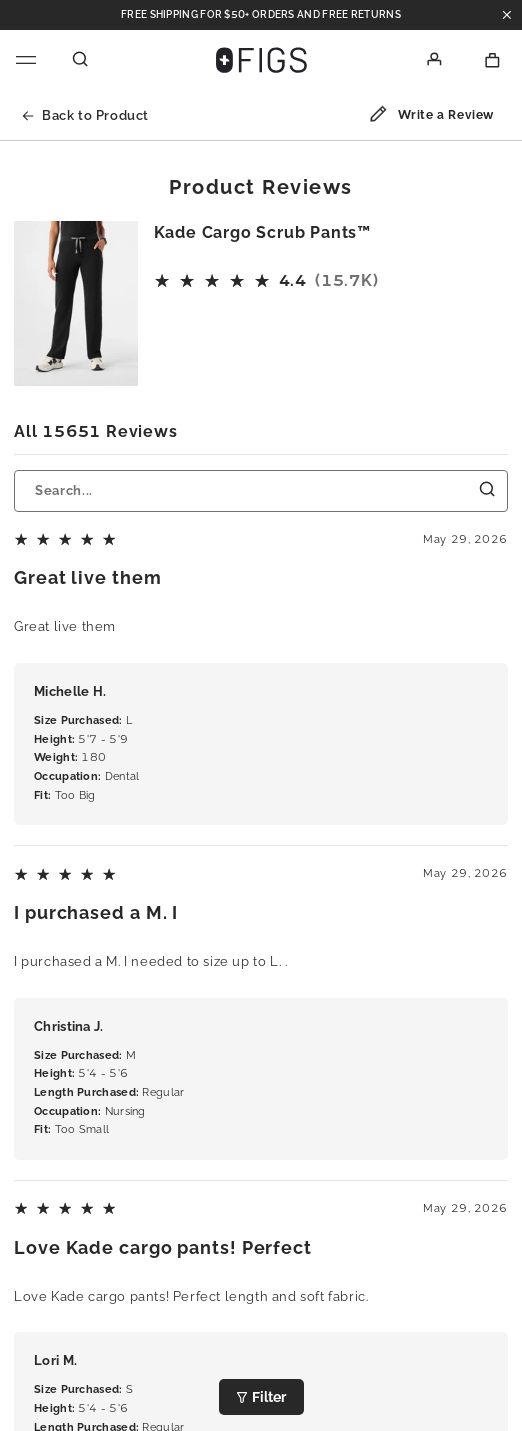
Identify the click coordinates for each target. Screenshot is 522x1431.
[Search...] (261, 491)
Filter (261, 1397)
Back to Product (85, 115)
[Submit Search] (488, 490)
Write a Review (431, 117)
